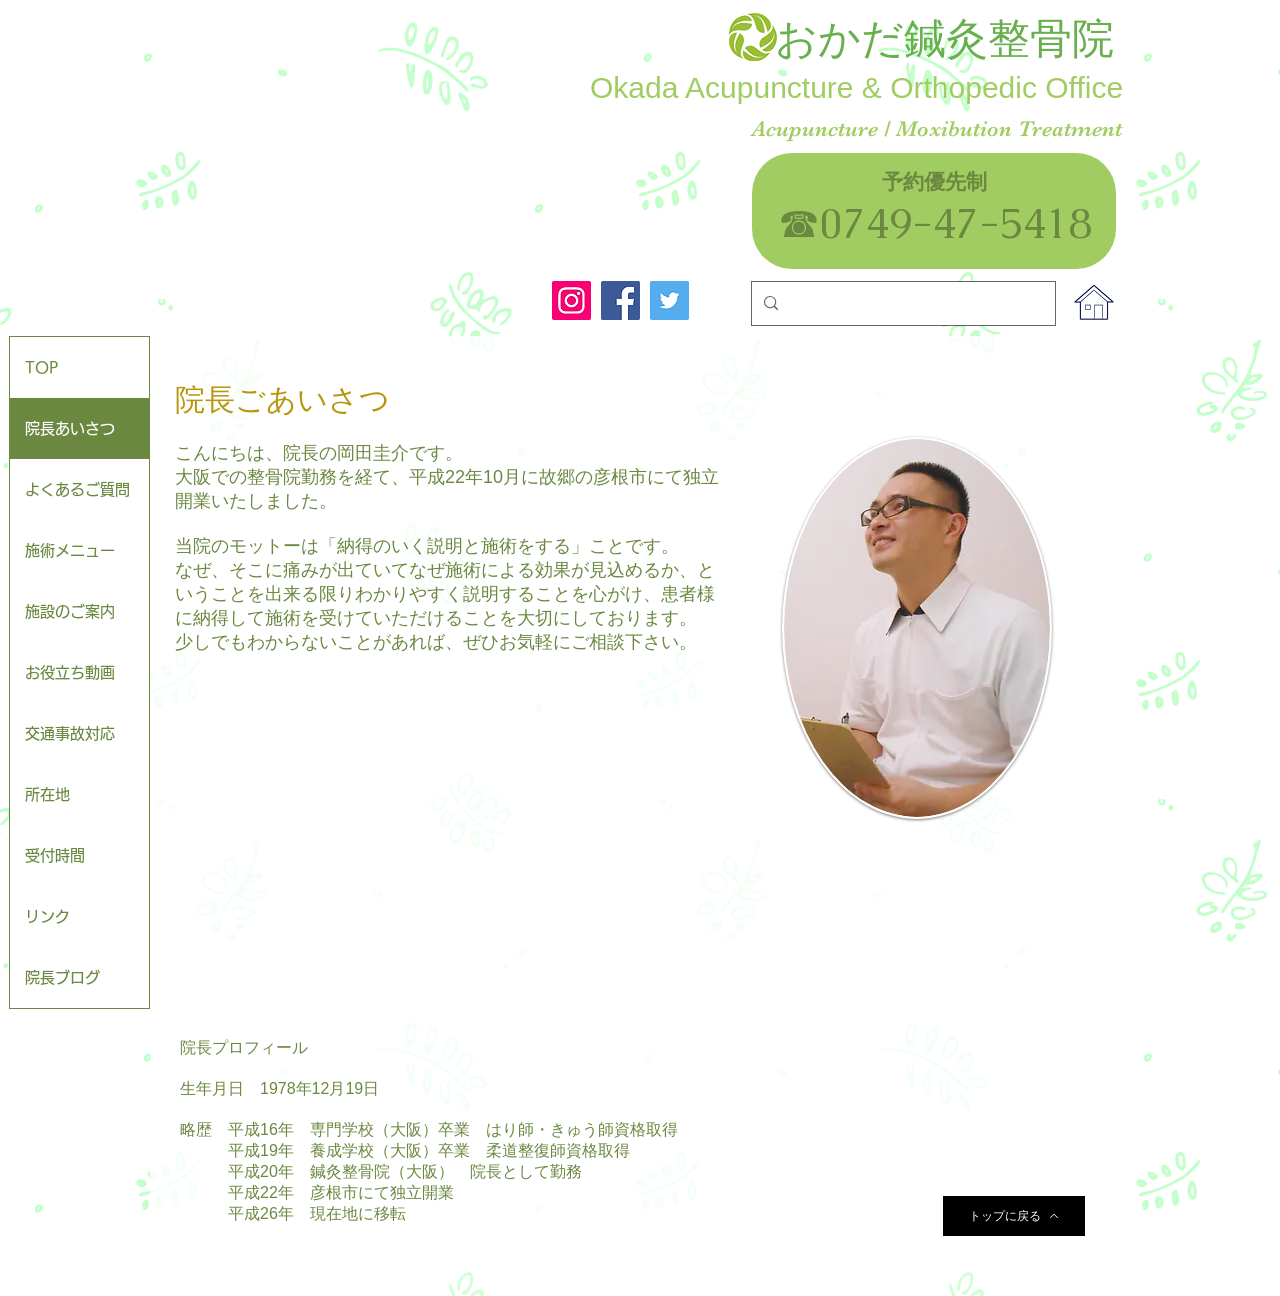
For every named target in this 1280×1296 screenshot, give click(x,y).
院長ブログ (62, 977)
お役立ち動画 (70, 672)
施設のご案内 (70, 611)
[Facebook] (620, 300)
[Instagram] (571, 300)
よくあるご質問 (77, 489)
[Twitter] (669, 300)
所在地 (47, 794)
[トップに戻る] (1014, 1216)
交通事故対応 (70, 733)
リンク (47, 916)
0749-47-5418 (977, 223)
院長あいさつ (70, 428)
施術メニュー (70, 550)
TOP (41, 367)
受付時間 (55, 855)
